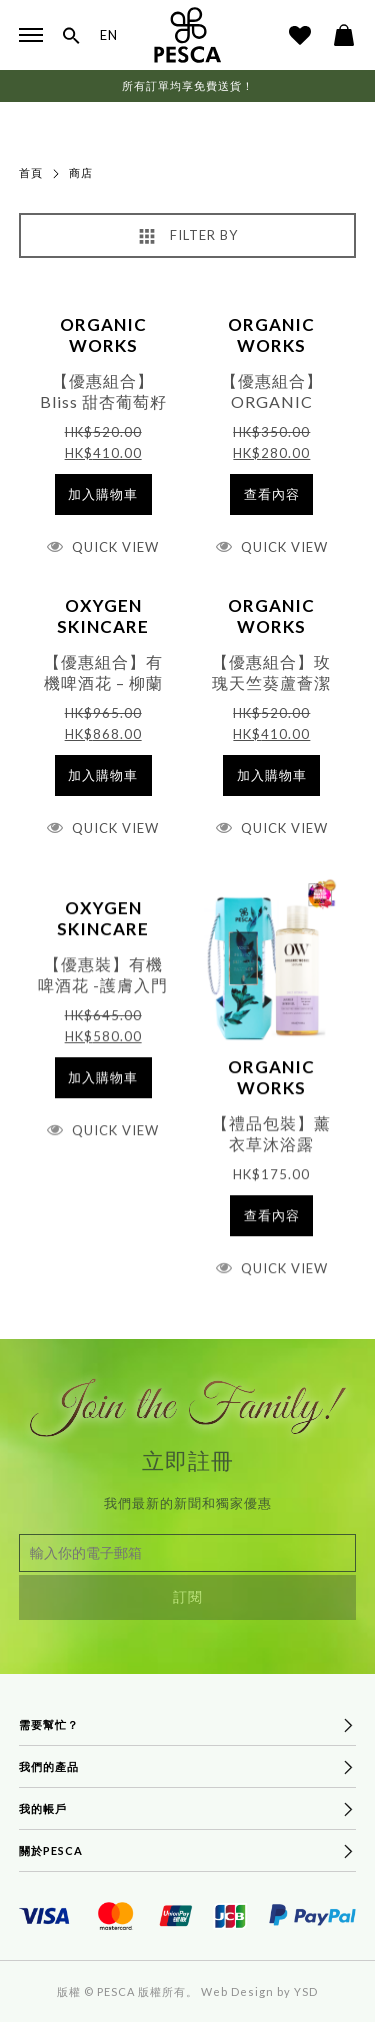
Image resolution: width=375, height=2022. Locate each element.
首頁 (31, 172)
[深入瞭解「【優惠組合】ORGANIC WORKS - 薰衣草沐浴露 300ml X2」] (271, 494)
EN (109, 35)
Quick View (115, 547)
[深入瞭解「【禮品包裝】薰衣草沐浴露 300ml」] (271, 1235)
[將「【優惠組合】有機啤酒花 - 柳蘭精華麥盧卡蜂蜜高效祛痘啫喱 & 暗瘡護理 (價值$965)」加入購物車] (103, 775)
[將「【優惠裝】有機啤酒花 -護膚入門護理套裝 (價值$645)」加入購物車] (103, 1097)
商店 (81, 172)
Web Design (237, 1991)
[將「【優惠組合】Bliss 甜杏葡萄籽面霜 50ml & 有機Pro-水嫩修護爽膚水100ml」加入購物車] (103, 494)
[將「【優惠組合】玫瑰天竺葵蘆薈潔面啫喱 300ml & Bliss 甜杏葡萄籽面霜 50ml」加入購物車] (271, 775)
